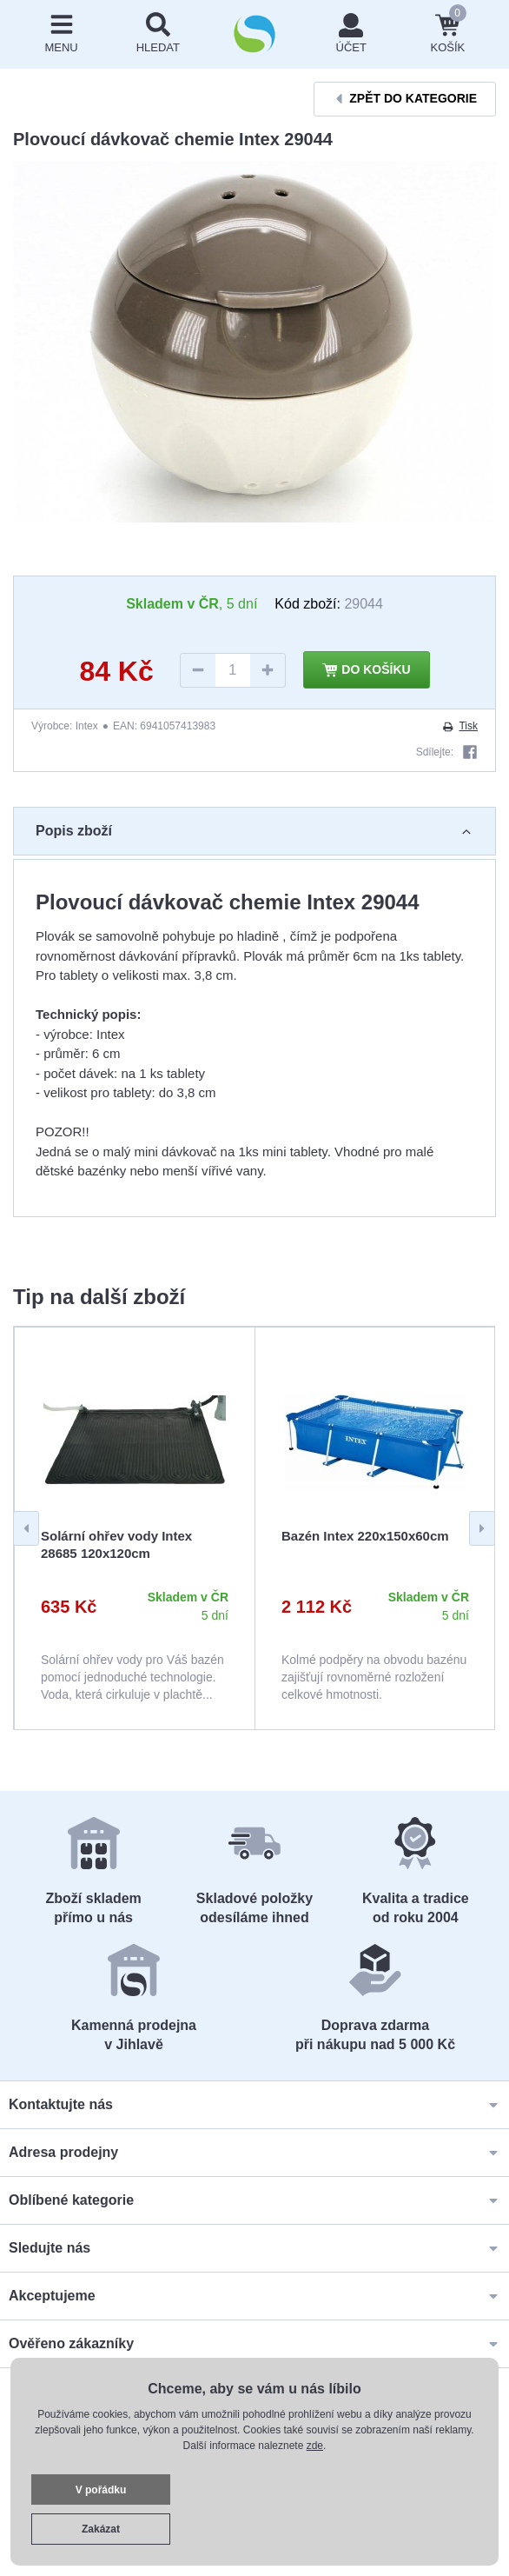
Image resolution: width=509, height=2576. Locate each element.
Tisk (459, 726)
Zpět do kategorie (405, 98)
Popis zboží (254, 830)
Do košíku (366, 670)
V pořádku (101, 2490)
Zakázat (101, 2529)
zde (315, 2446)
